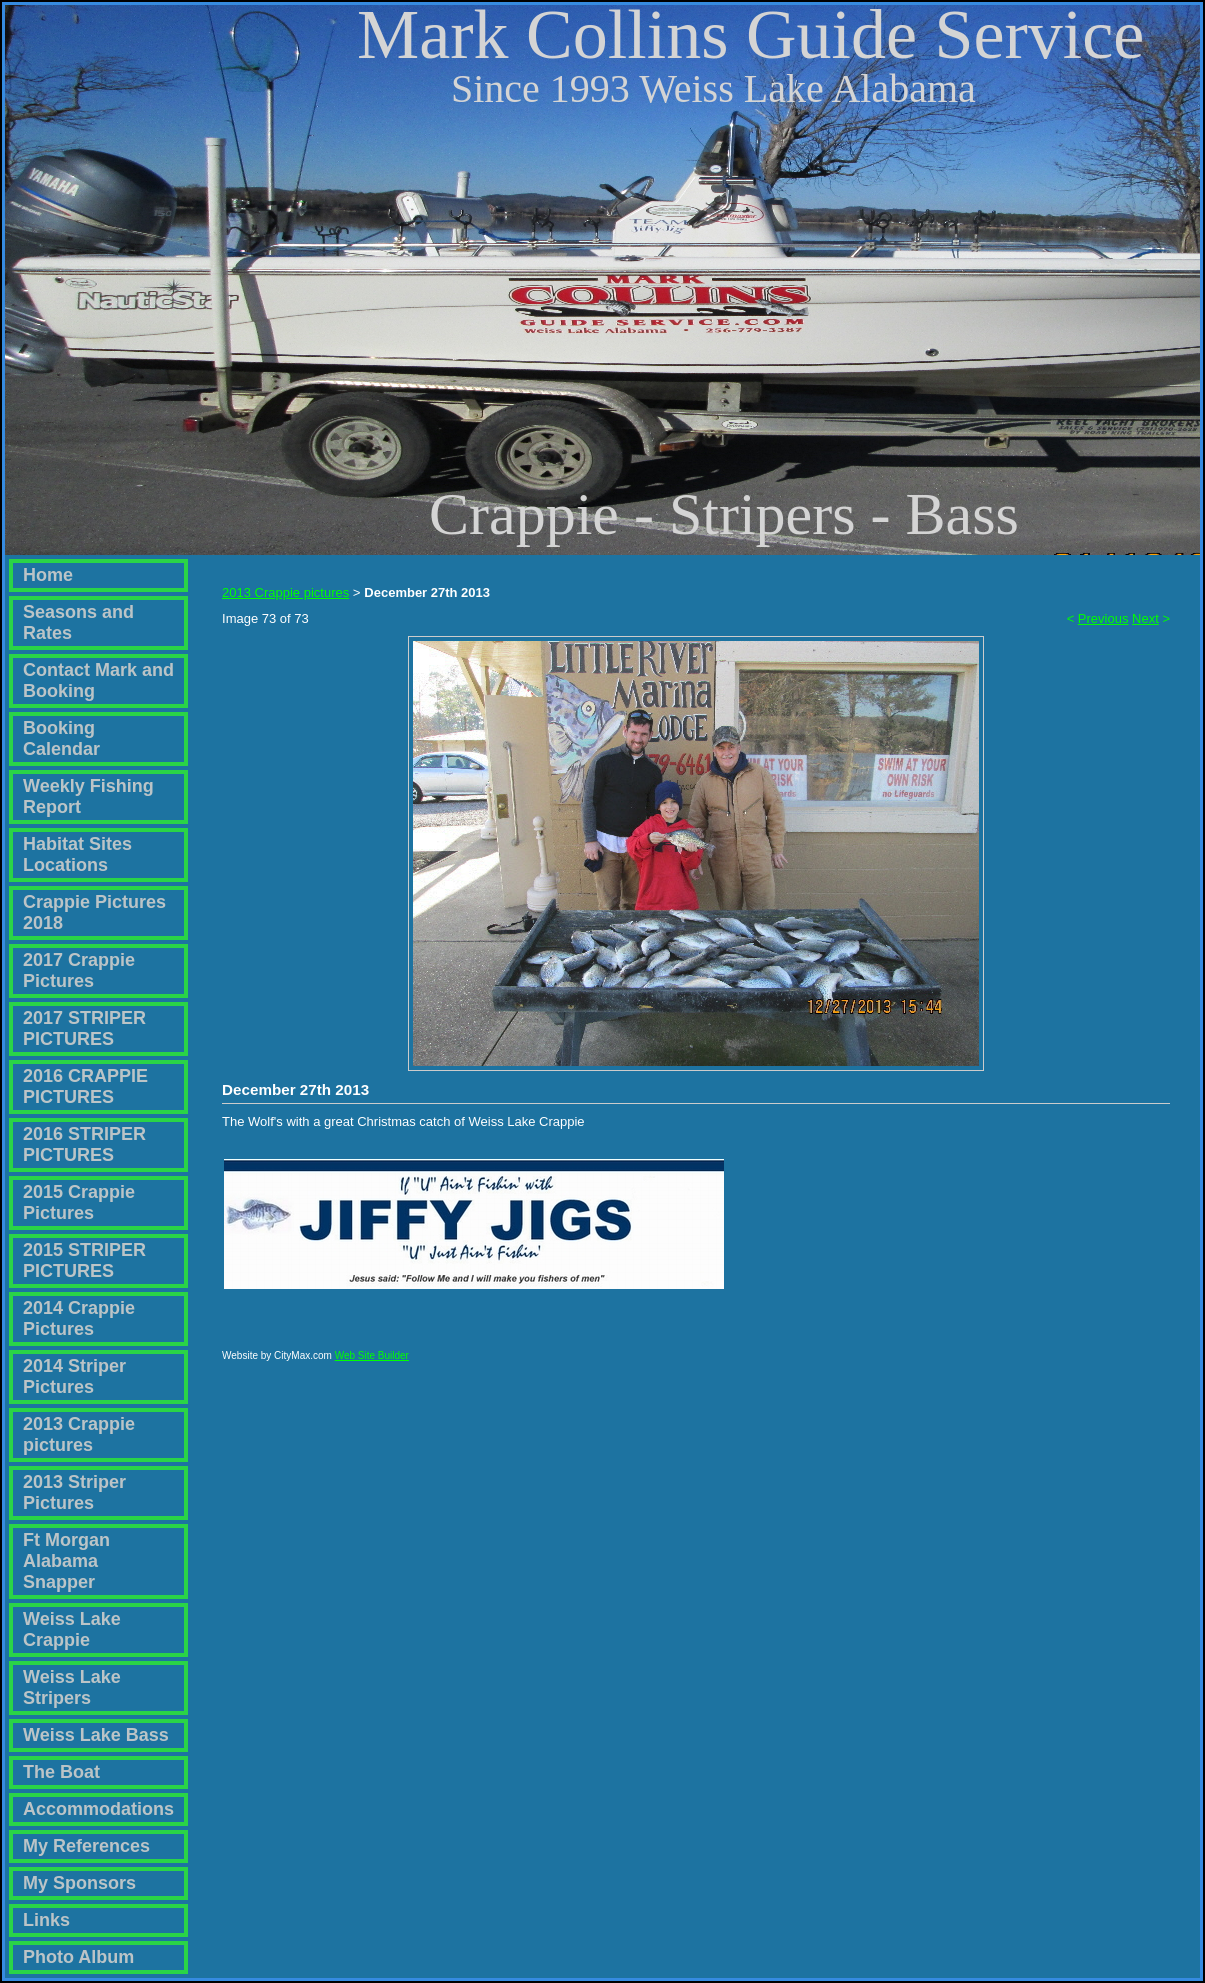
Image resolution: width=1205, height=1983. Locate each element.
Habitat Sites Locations (77, 854)
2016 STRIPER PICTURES (84, 1144)
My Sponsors (79, 1883)
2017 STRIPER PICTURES (84, 1028)
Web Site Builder (372, 1364)
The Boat (61, 1772)
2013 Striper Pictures (74, 1492)
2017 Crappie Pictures (79, 970)
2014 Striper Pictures (74, 1376)
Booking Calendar (61, 738)
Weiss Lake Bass (96, 1735)
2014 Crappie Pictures (79, 1318)
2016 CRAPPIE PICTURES (85, 1086)
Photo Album (78, 1957)
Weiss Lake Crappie (72, 1629)
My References (86, 1846)
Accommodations (98, 1809)
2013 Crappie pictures (79, 1434)
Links (46, 1920)
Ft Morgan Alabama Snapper (66, 1561)
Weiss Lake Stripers (72, 1687)
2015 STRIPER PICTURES (84, 1260)
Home (48, 575)
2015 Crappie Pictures (79, 1202)
